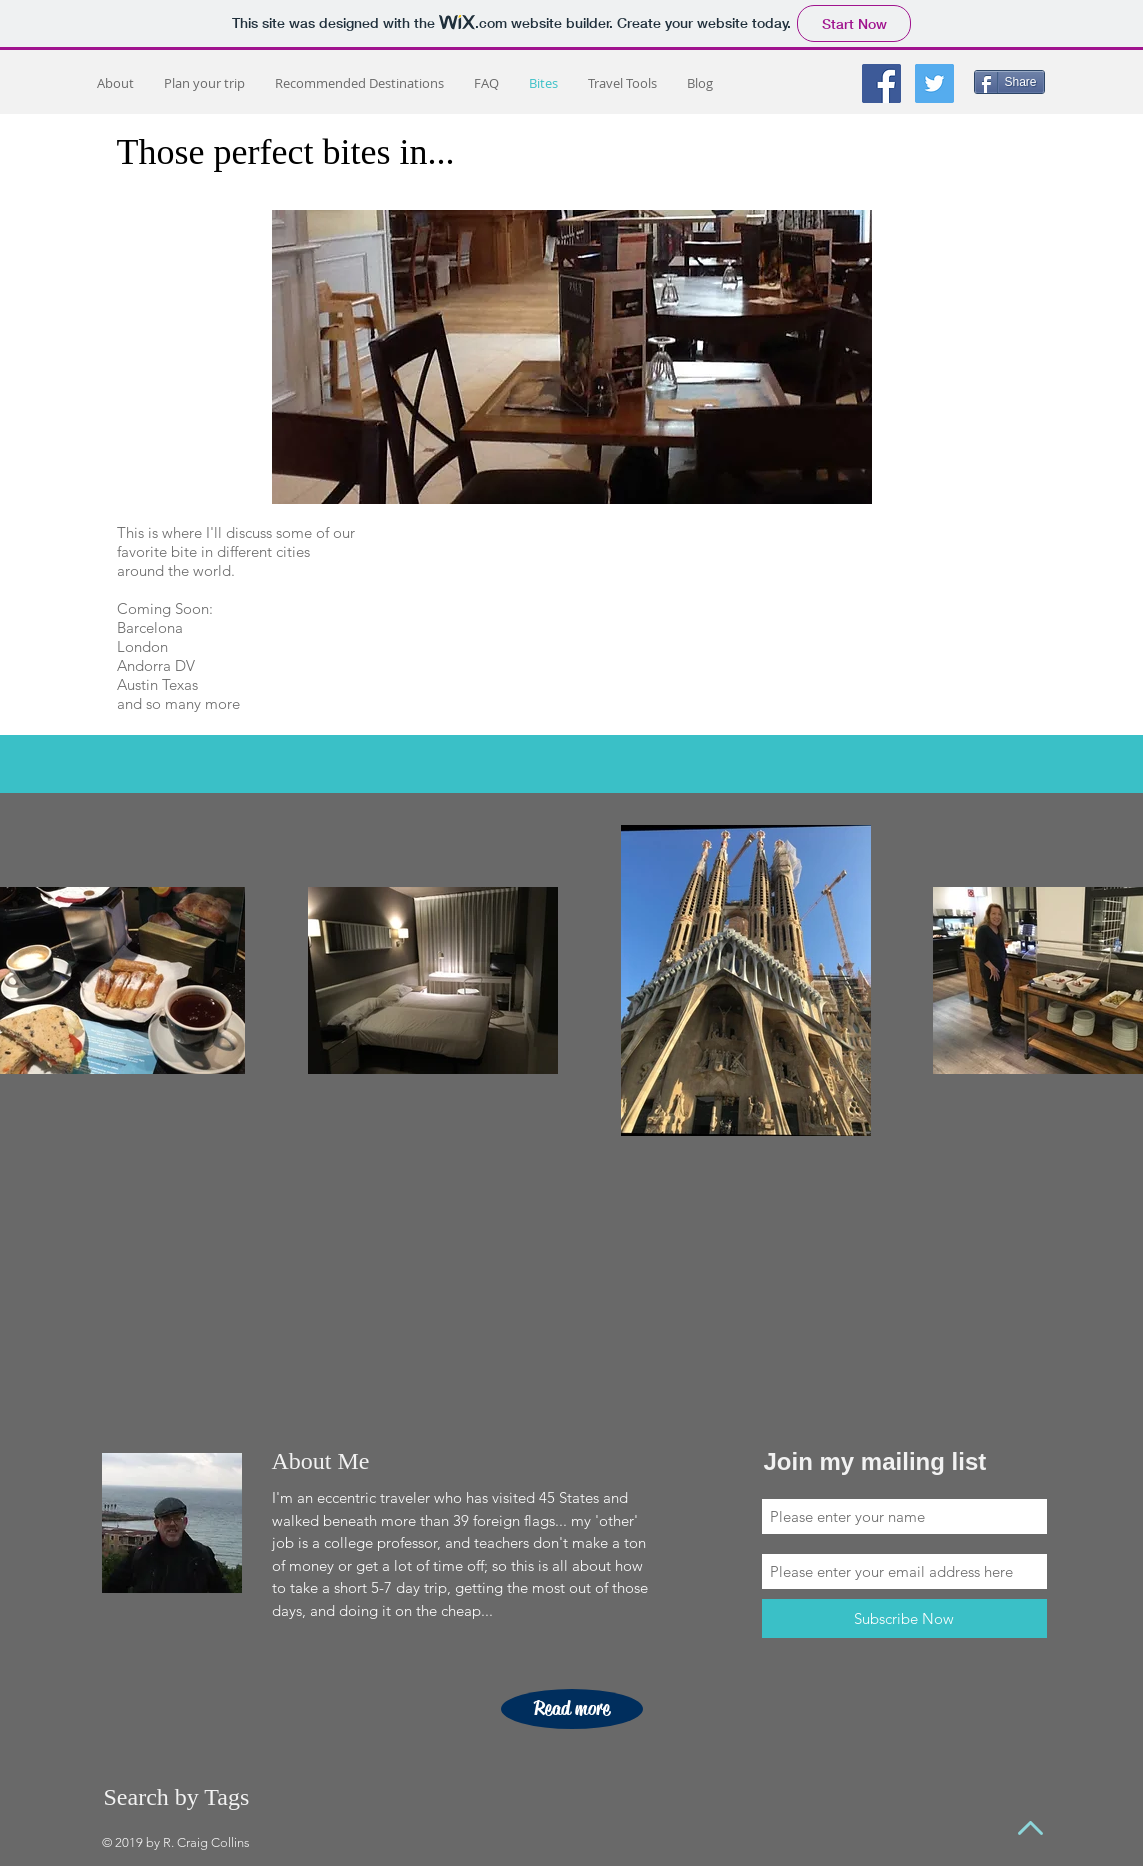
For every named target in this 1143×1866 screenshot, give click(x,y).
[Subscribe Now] (904, 1618)
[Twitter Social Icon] (934, 83)
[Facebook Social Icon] (881, 83)
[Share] (1009, 82)
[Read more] (572, 1709)
